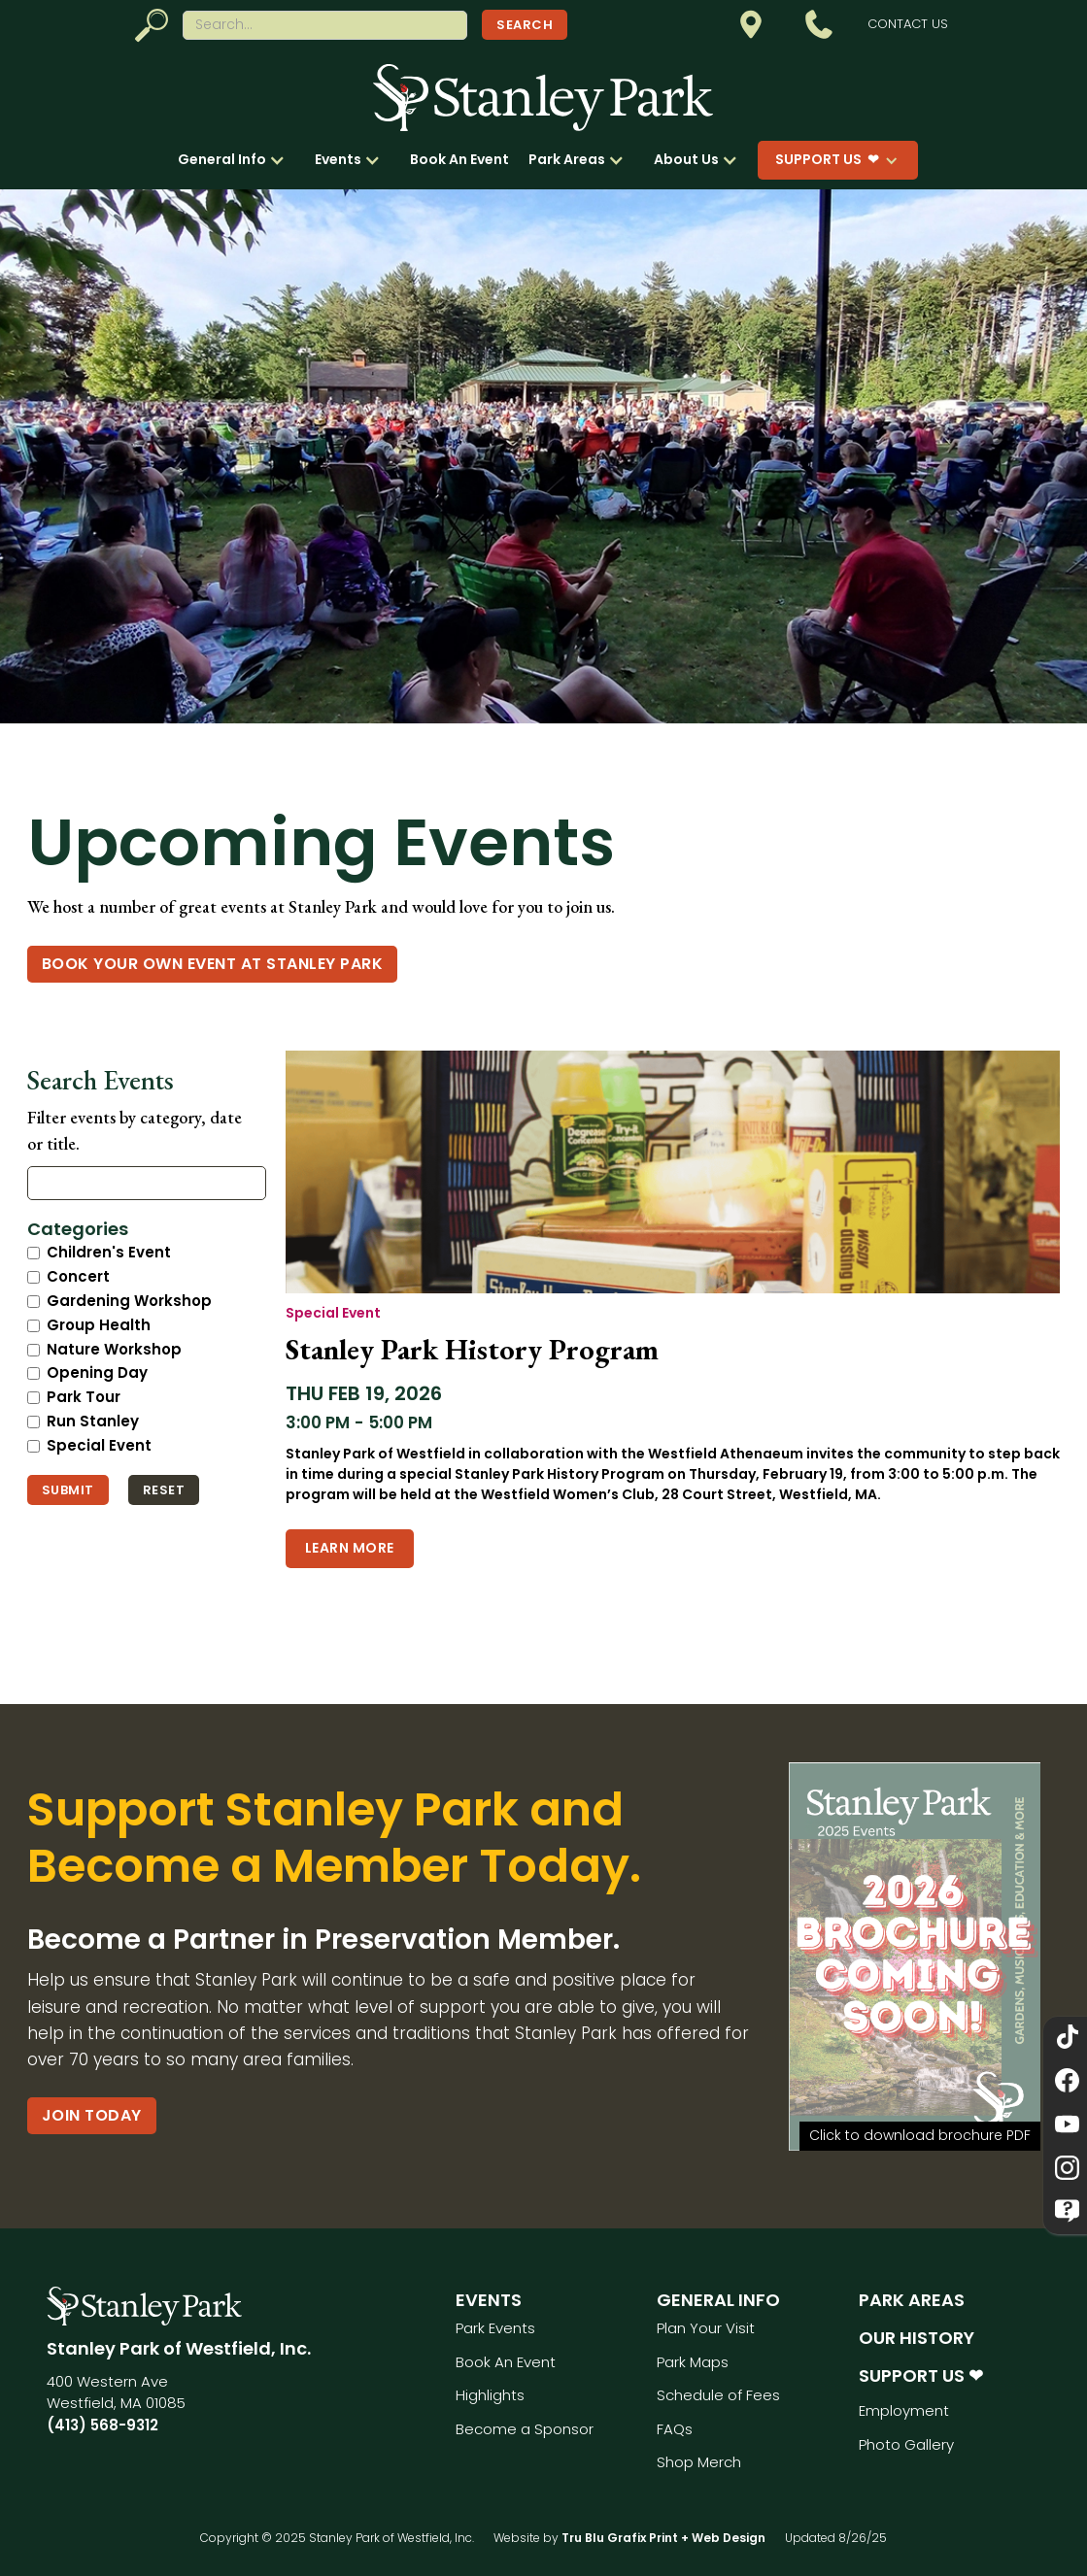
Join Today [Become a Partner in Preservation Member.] (92, 2115)
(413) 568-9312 (102, 2425)
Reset (164, 1490)
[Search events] (146, 1183)
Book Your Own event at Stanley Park (213, 964)
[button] (236, 160)
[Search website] (325, 25)
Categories (77, 1229)
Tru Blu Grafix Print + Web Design (663, 2537)
